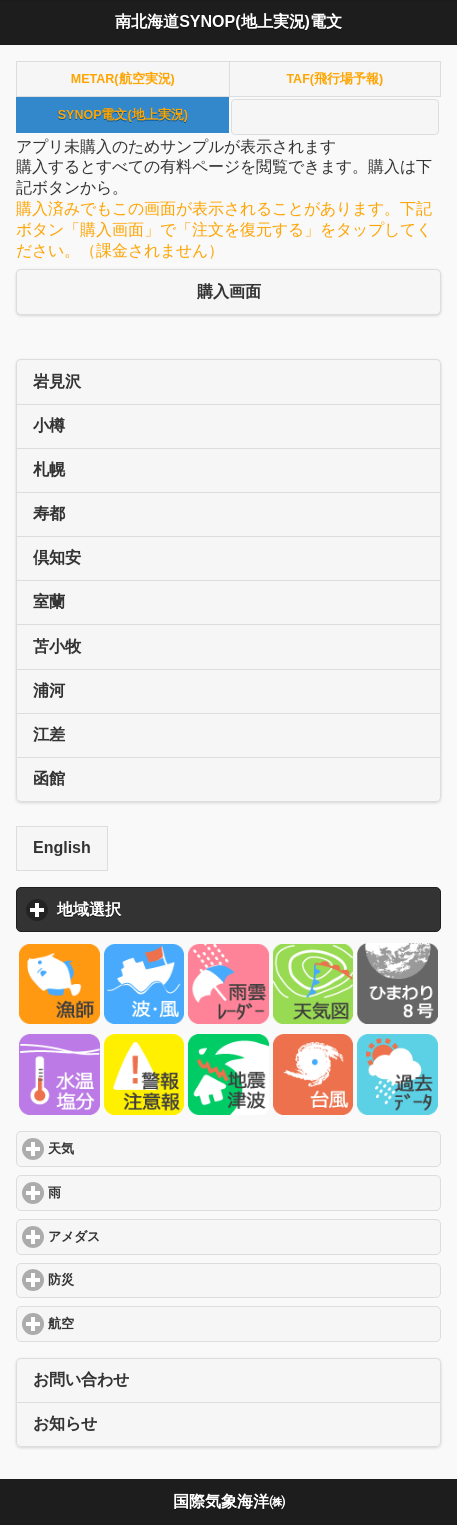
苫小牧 (57, 646)
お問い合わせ (81, 1379)
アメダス (147, 1236)
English (62, 847)
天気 (134, 1148)
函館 (49, 778)
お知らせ (65, 1423)
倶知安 (57, 557)
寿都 (49, 513)
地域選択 (182, 909)
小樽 (49, 425)
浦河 (49, 690)
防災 (134, 1279)
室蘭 (49, 601)
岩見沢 (57, 381)
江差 (49, 734)
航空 (134, 1323)
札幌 (49, 469)
